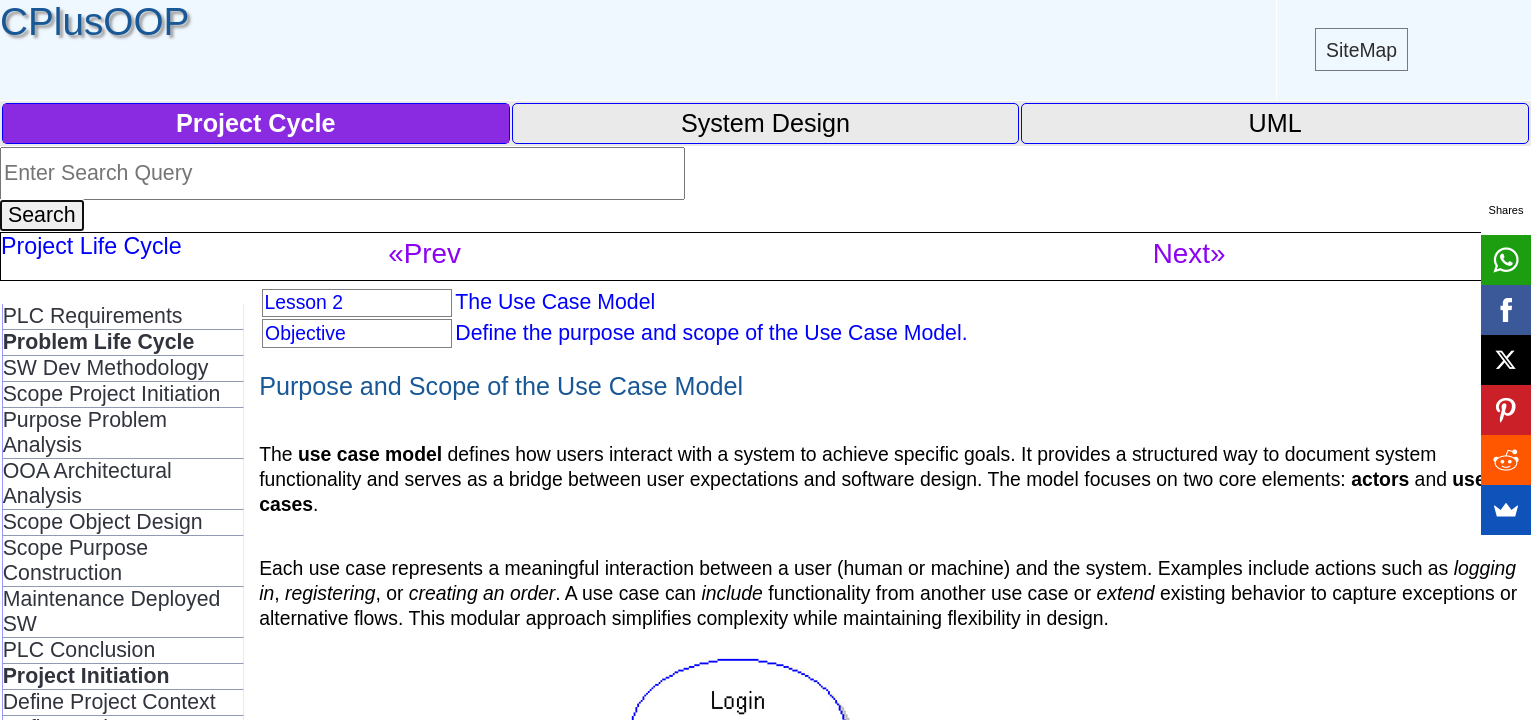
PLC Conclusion (79, 650)
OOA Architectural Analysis (87, 483)
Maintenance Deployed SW (112, 611)
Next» (1189, 253)
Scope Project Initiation (112, 394)
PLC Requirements (93, 316)
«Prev (424, 253)
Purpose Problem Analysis (85, 432)
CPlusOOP (94, 21)
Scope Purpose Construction (76, 560)
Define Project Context (109, 702)
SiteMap (1361, 50)
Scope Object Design (103, 522)
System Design (765, 123)
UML (1275, 123)
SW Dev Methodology (106, 368)
